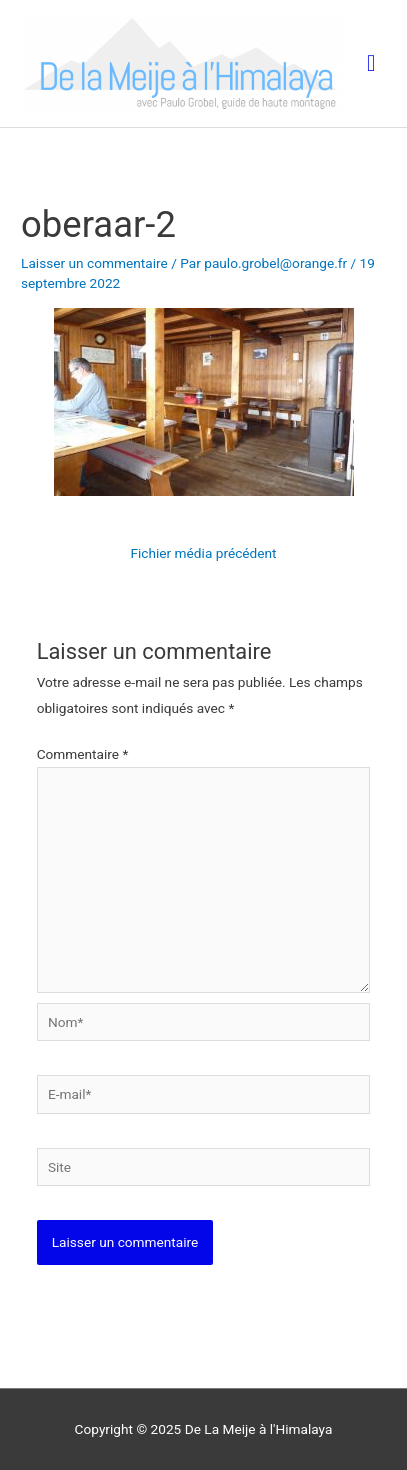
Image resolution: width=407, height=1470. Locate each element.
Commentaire (83, 754)
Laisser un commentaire (94, 263)
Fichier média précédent (203, 553)
